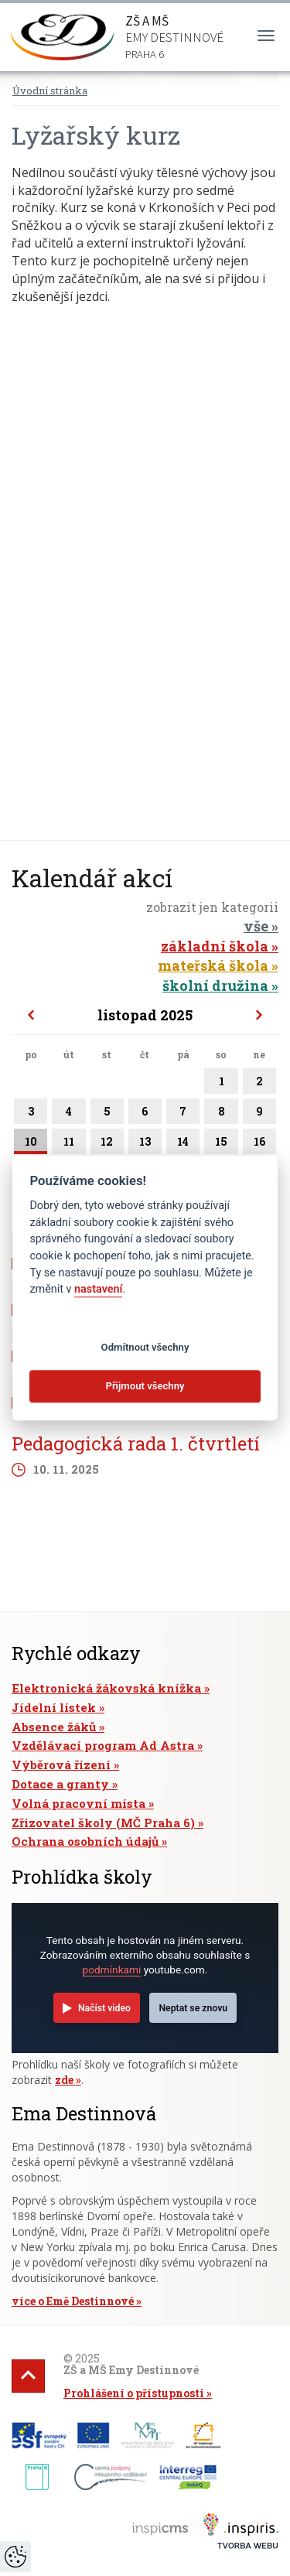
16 (259, 1144)
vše (256, 926)
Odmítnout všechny (145, 1347)
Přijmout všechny (144, 1386)
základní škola (214, 946)
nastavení (98, 1289)
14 (183, 1144)
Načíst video (104, 2008)
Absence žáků (54, 1726)
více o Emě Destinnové (73, 2301)
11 (68, 1144)
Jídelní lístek (54, 1707)
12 (107, 1144)
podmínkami (112, 1969)
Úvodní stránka (49, 90)
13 (145, 1144)
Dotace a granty (60, 1784)
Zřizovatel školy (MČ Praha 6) (103, 1822)
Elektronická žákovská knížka (106, 1688)
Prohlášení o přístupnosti (133, 2393)
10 (30, 1144)
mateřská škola (213, 965)
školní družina (215, 985)
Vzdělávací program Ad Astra (103, 1745)
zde (64, 2079)
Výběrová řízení (61, 1764)
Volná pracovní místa (78, 1803)
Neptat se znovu (193, 2008)
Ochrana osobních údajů (85, 1841)
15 (220, 1144)
